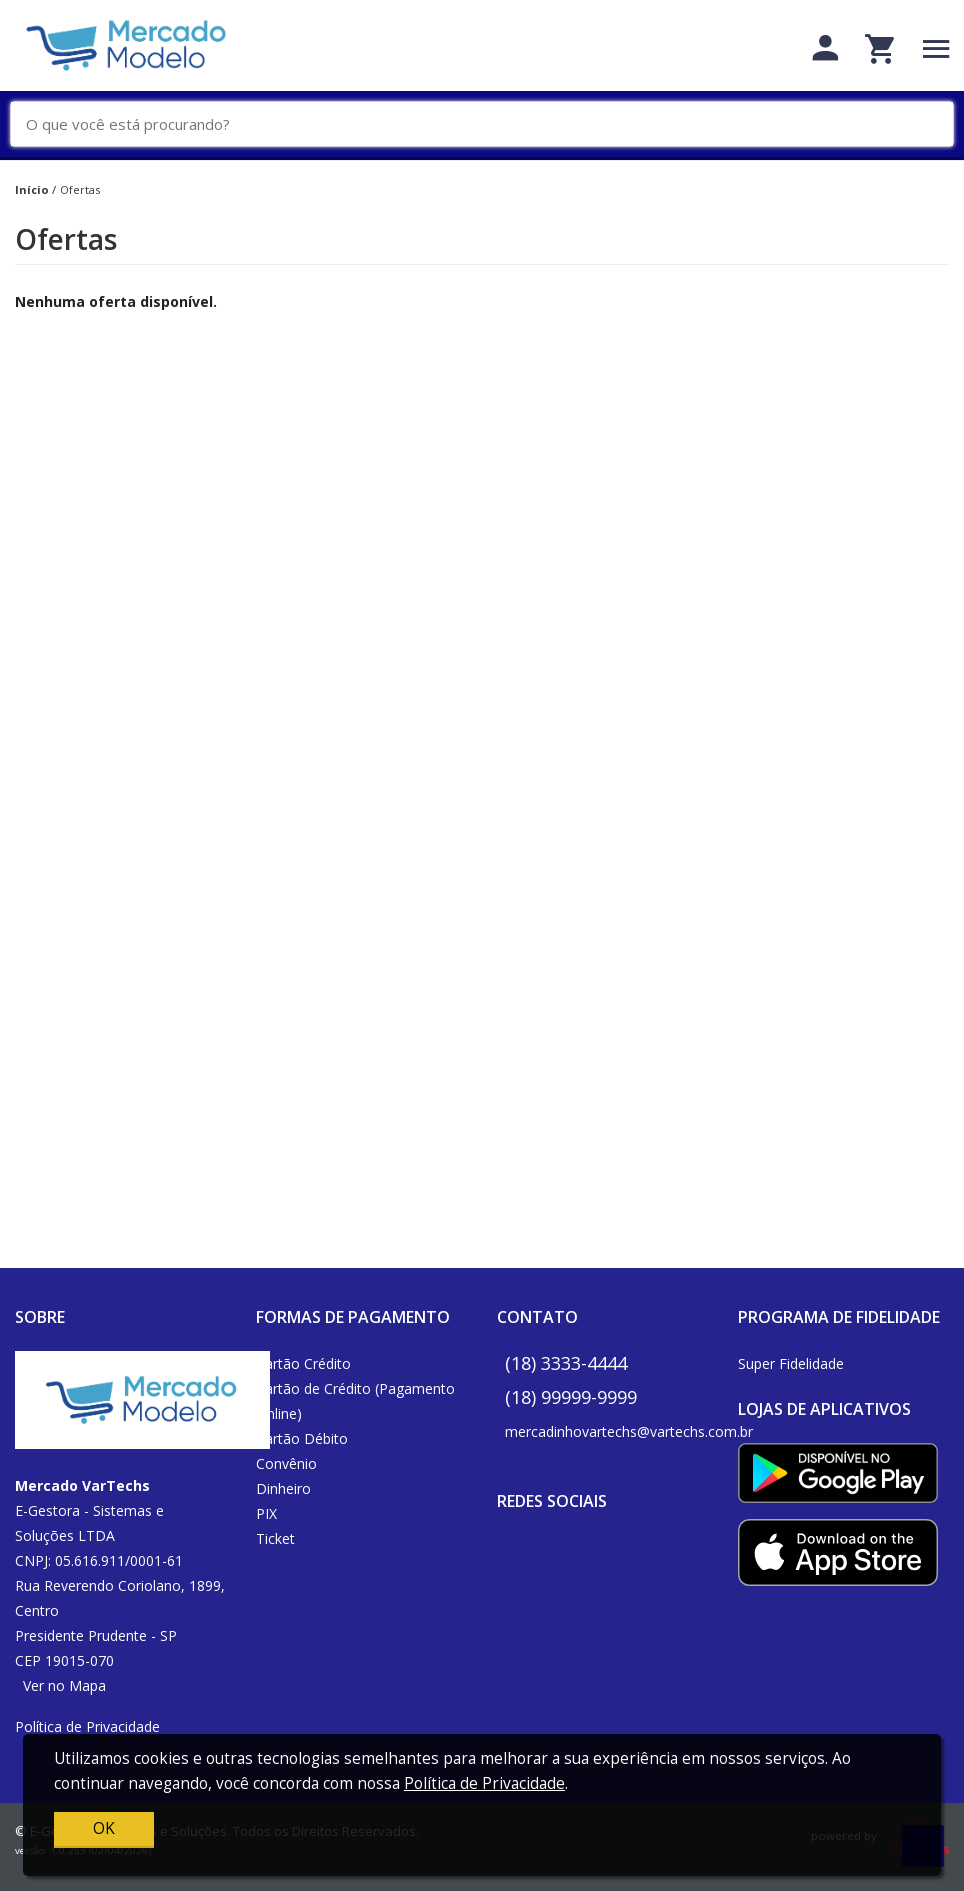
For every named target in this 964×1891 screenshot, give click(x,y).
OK (104, 1828)
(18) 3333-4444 (566, 1363)
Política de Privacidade (87, 1726)
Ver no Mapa (64, 1685)
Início (32, 189)
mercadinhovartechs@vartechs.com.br (629, 1431)
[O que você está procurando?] (489, 124)
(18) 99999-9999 (571, 1397)
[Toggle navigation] (936, 48)
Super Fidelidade (791, 1363)
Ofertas (80, 189)
